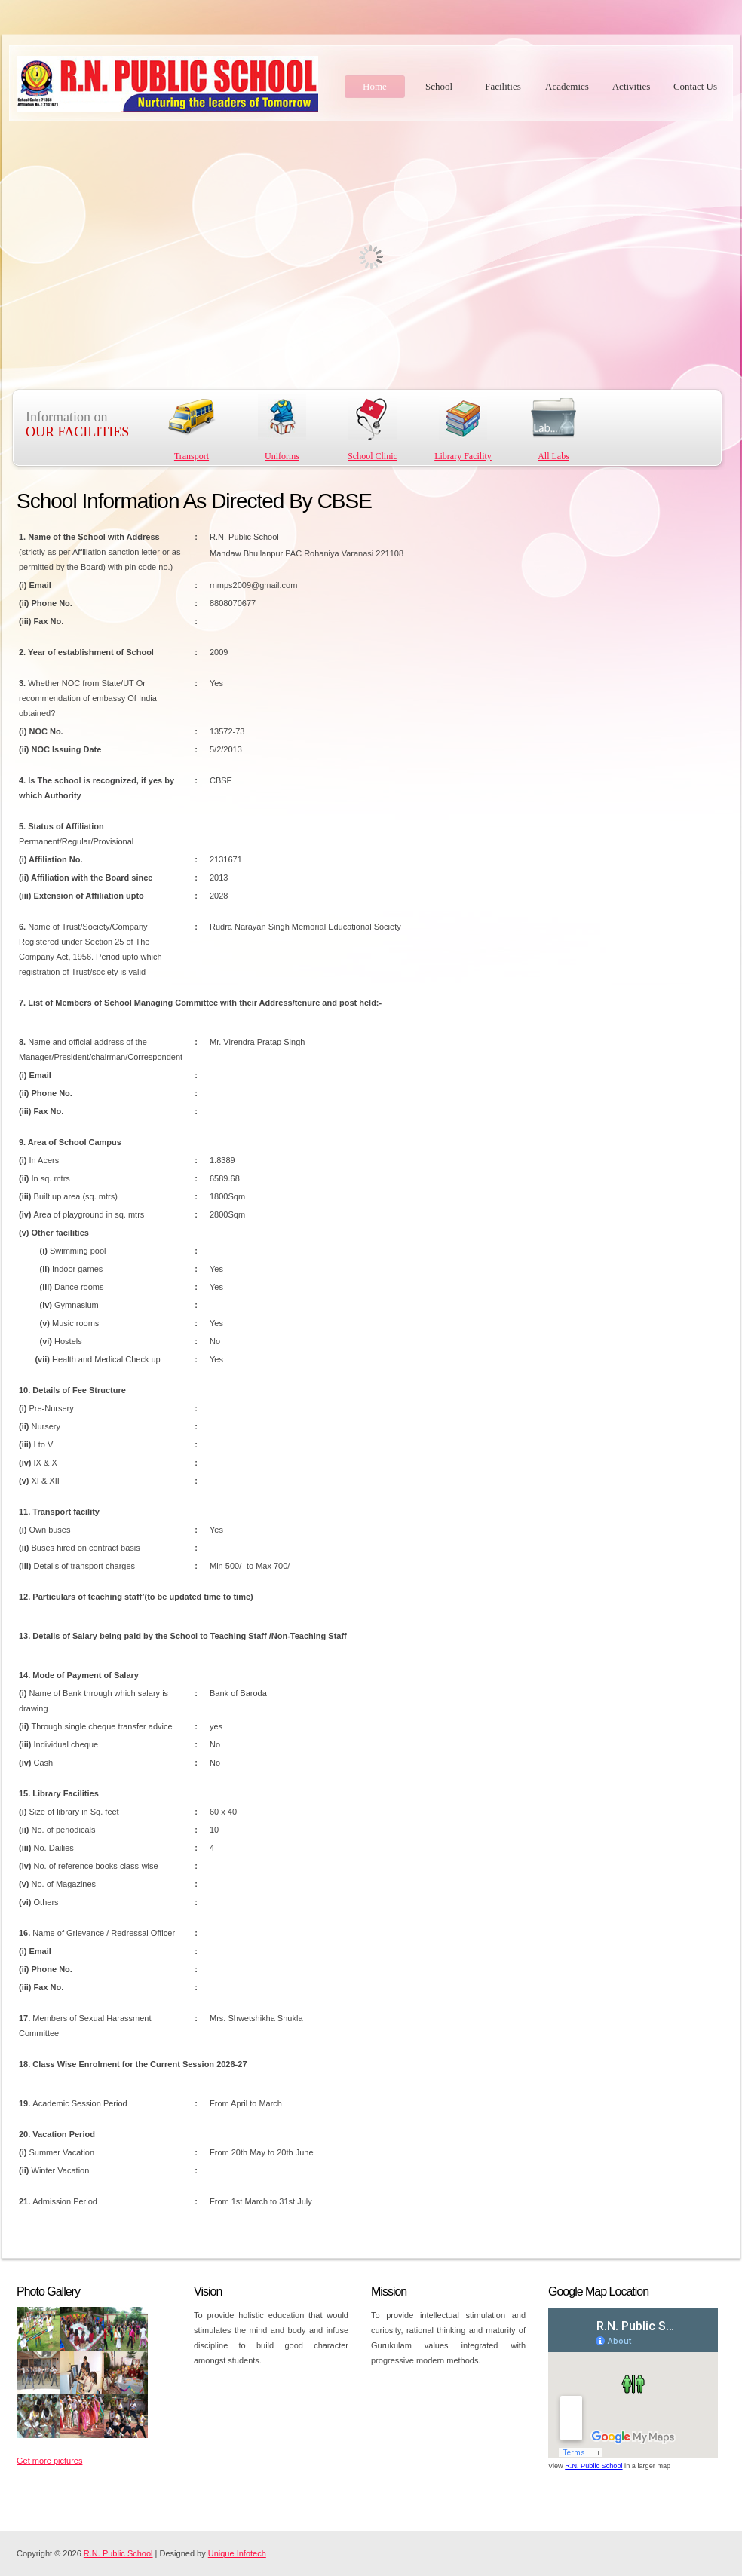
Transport (191, 456)
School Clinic (372, 456)
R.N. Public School (593, 2466)
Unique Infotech (237, 2553)
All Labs (553, 456)
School (438, 86)
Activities (631, 86)
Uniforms (282, 456)
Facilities (503, 86)
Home (375, 86)
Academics (567, 86)
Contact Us (695, 86)
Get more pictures (49, 2460)
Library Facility (463, 456)
